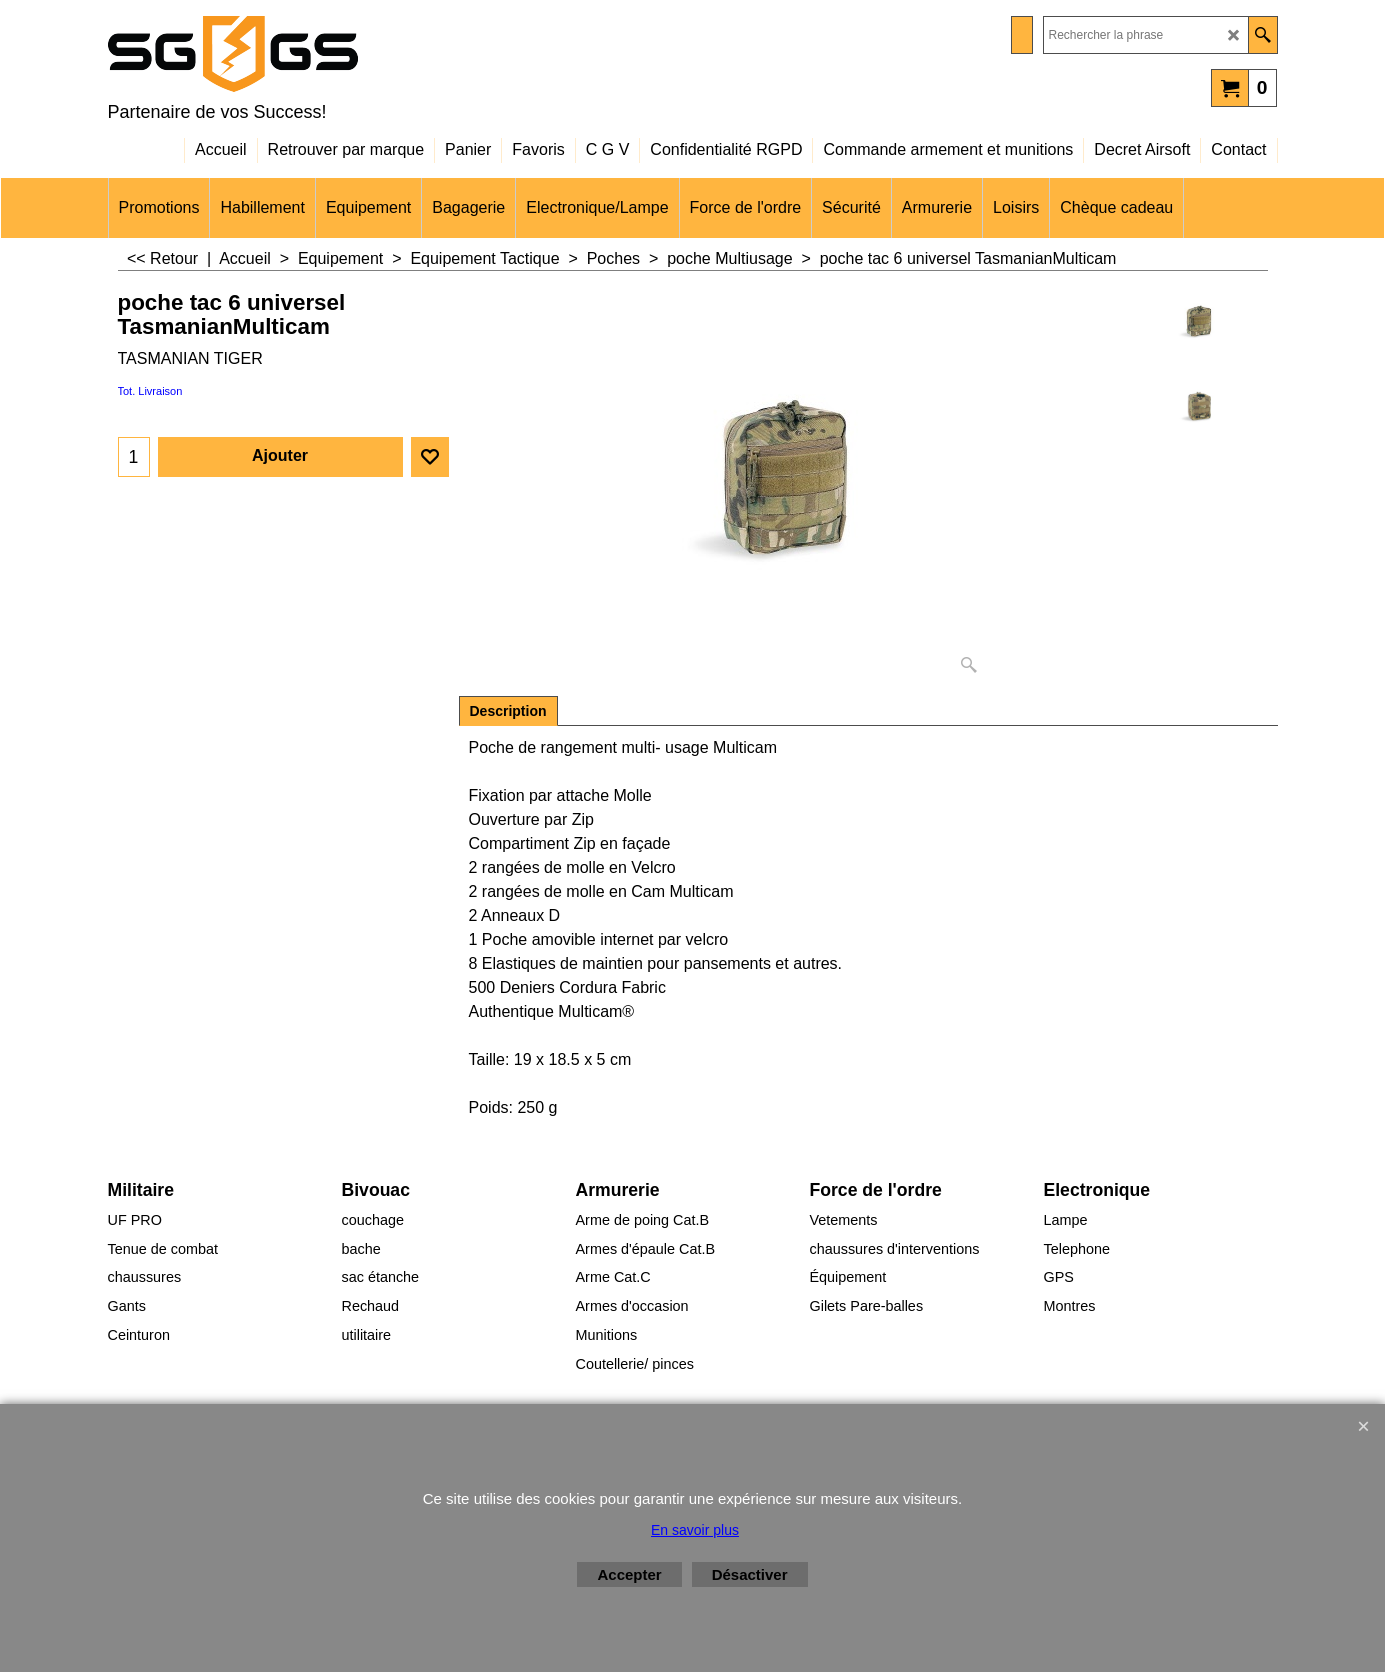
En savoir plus (695, 1530)
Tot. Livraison (150, 391)
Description (508, 711)
